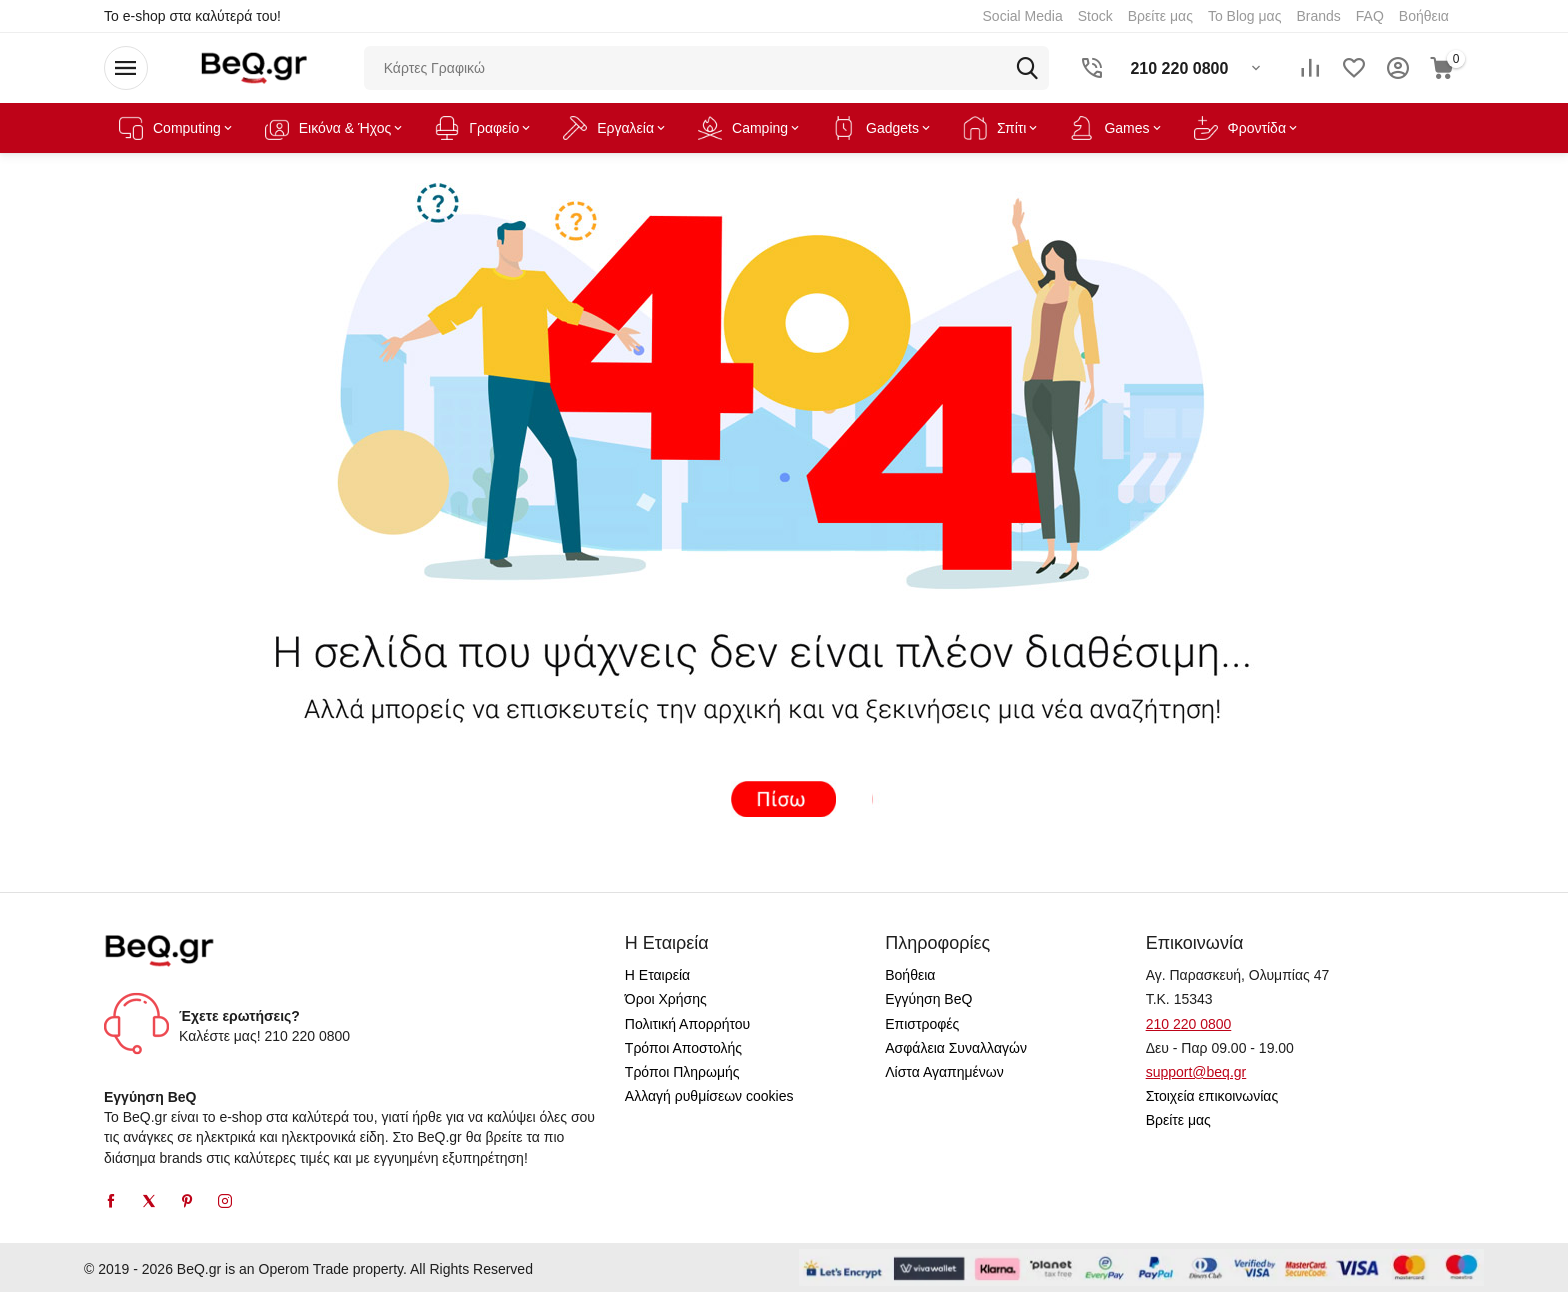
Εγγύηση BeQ (928, 999)
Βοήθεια (910, 975)
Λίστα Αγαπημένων (944, 1072)
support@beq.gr (1196, 1072)
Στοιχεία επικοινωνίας (1212, 1096)
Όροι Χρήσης (666, 999)
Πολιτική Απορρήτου (687, 1024)
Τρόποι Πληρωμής (682, 1072)
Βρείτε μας (1178, 1120)
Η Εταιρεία (657, 975)
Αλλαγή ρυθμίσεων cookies (709, 1096)
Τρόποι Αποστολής (683, 1048)
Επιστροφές (922, 1024)
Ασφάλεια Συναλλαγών (956, 1048)
